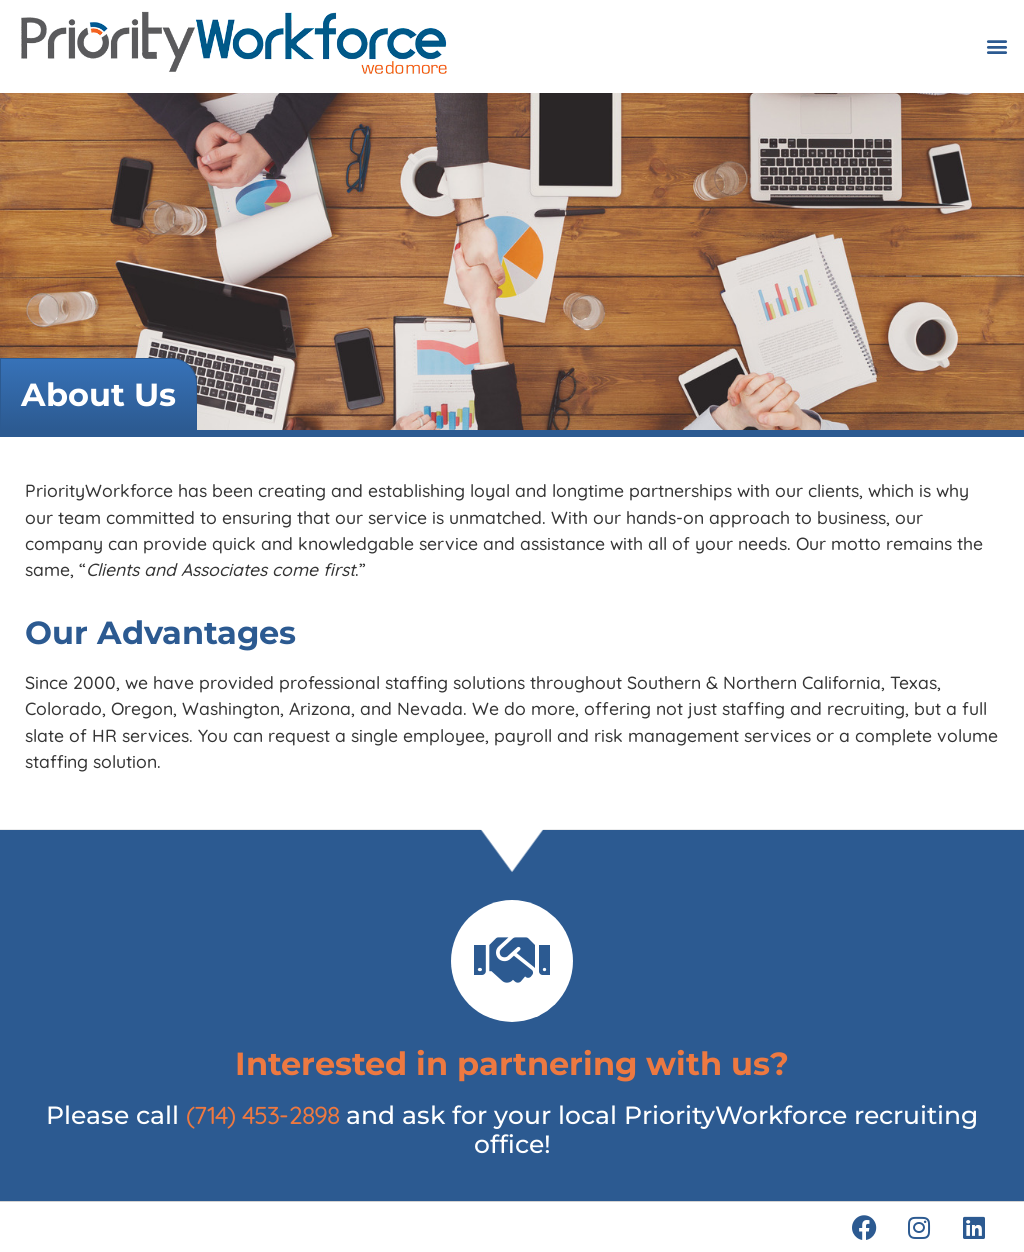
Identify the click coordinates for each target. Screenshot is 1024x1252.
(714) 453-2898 (263, 1114)
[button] (997, 46)
